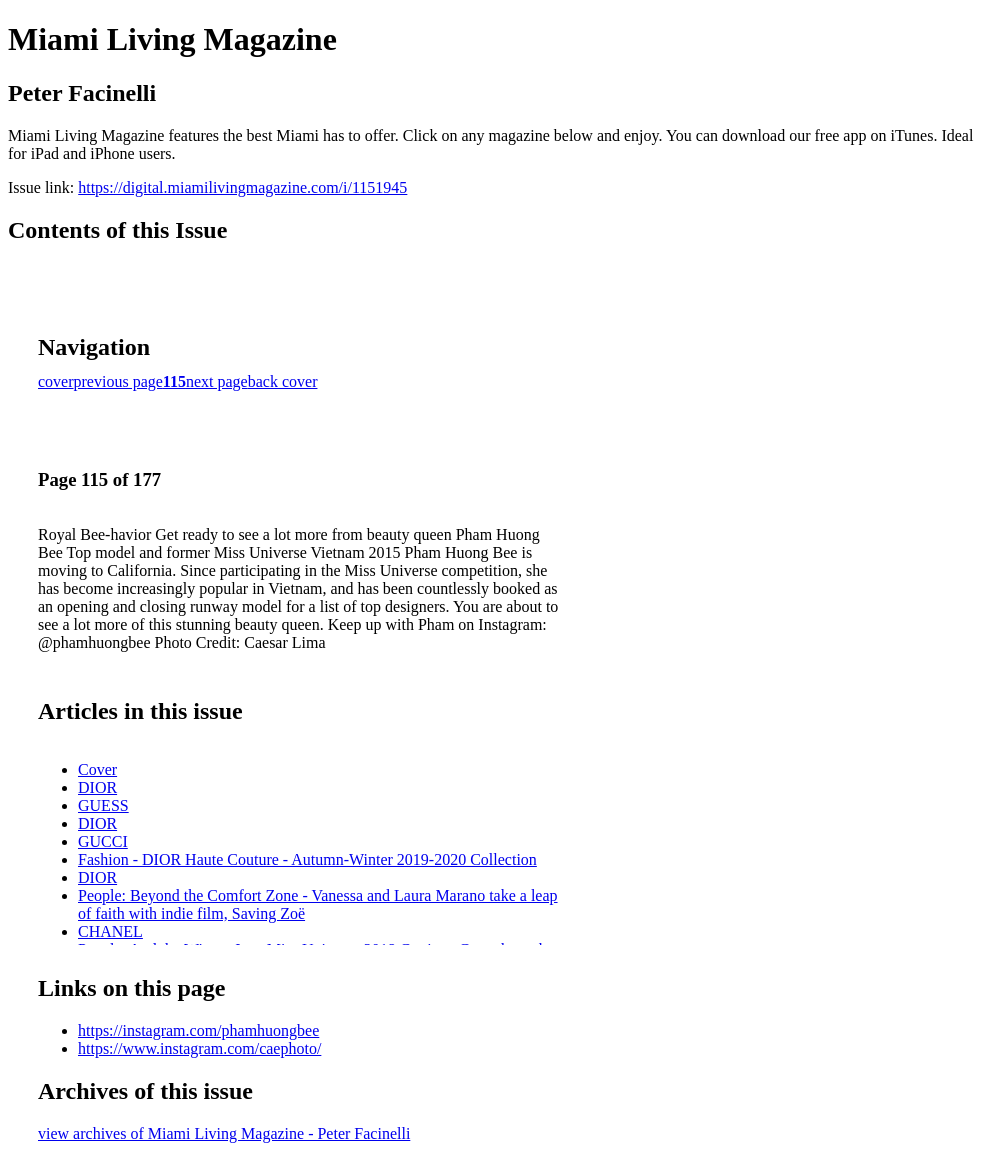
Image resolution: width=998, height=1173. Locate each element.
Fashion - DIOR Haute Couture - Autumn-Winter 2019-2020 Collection (307, 859)
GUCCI (103, 841)
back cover (283, 381)
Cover (97, 769)
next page (217, 381)
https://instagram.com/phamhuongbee (198, 1030)
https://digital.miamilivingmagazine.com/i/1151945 (242, 187)
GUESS (103, 805)
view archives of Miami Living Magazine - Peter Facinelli (224, 1133)
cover (56, 381)
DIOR (97, 787)
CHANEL (110, 931)
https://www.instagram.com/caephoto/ (199, 1048)
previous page (118, 381)
